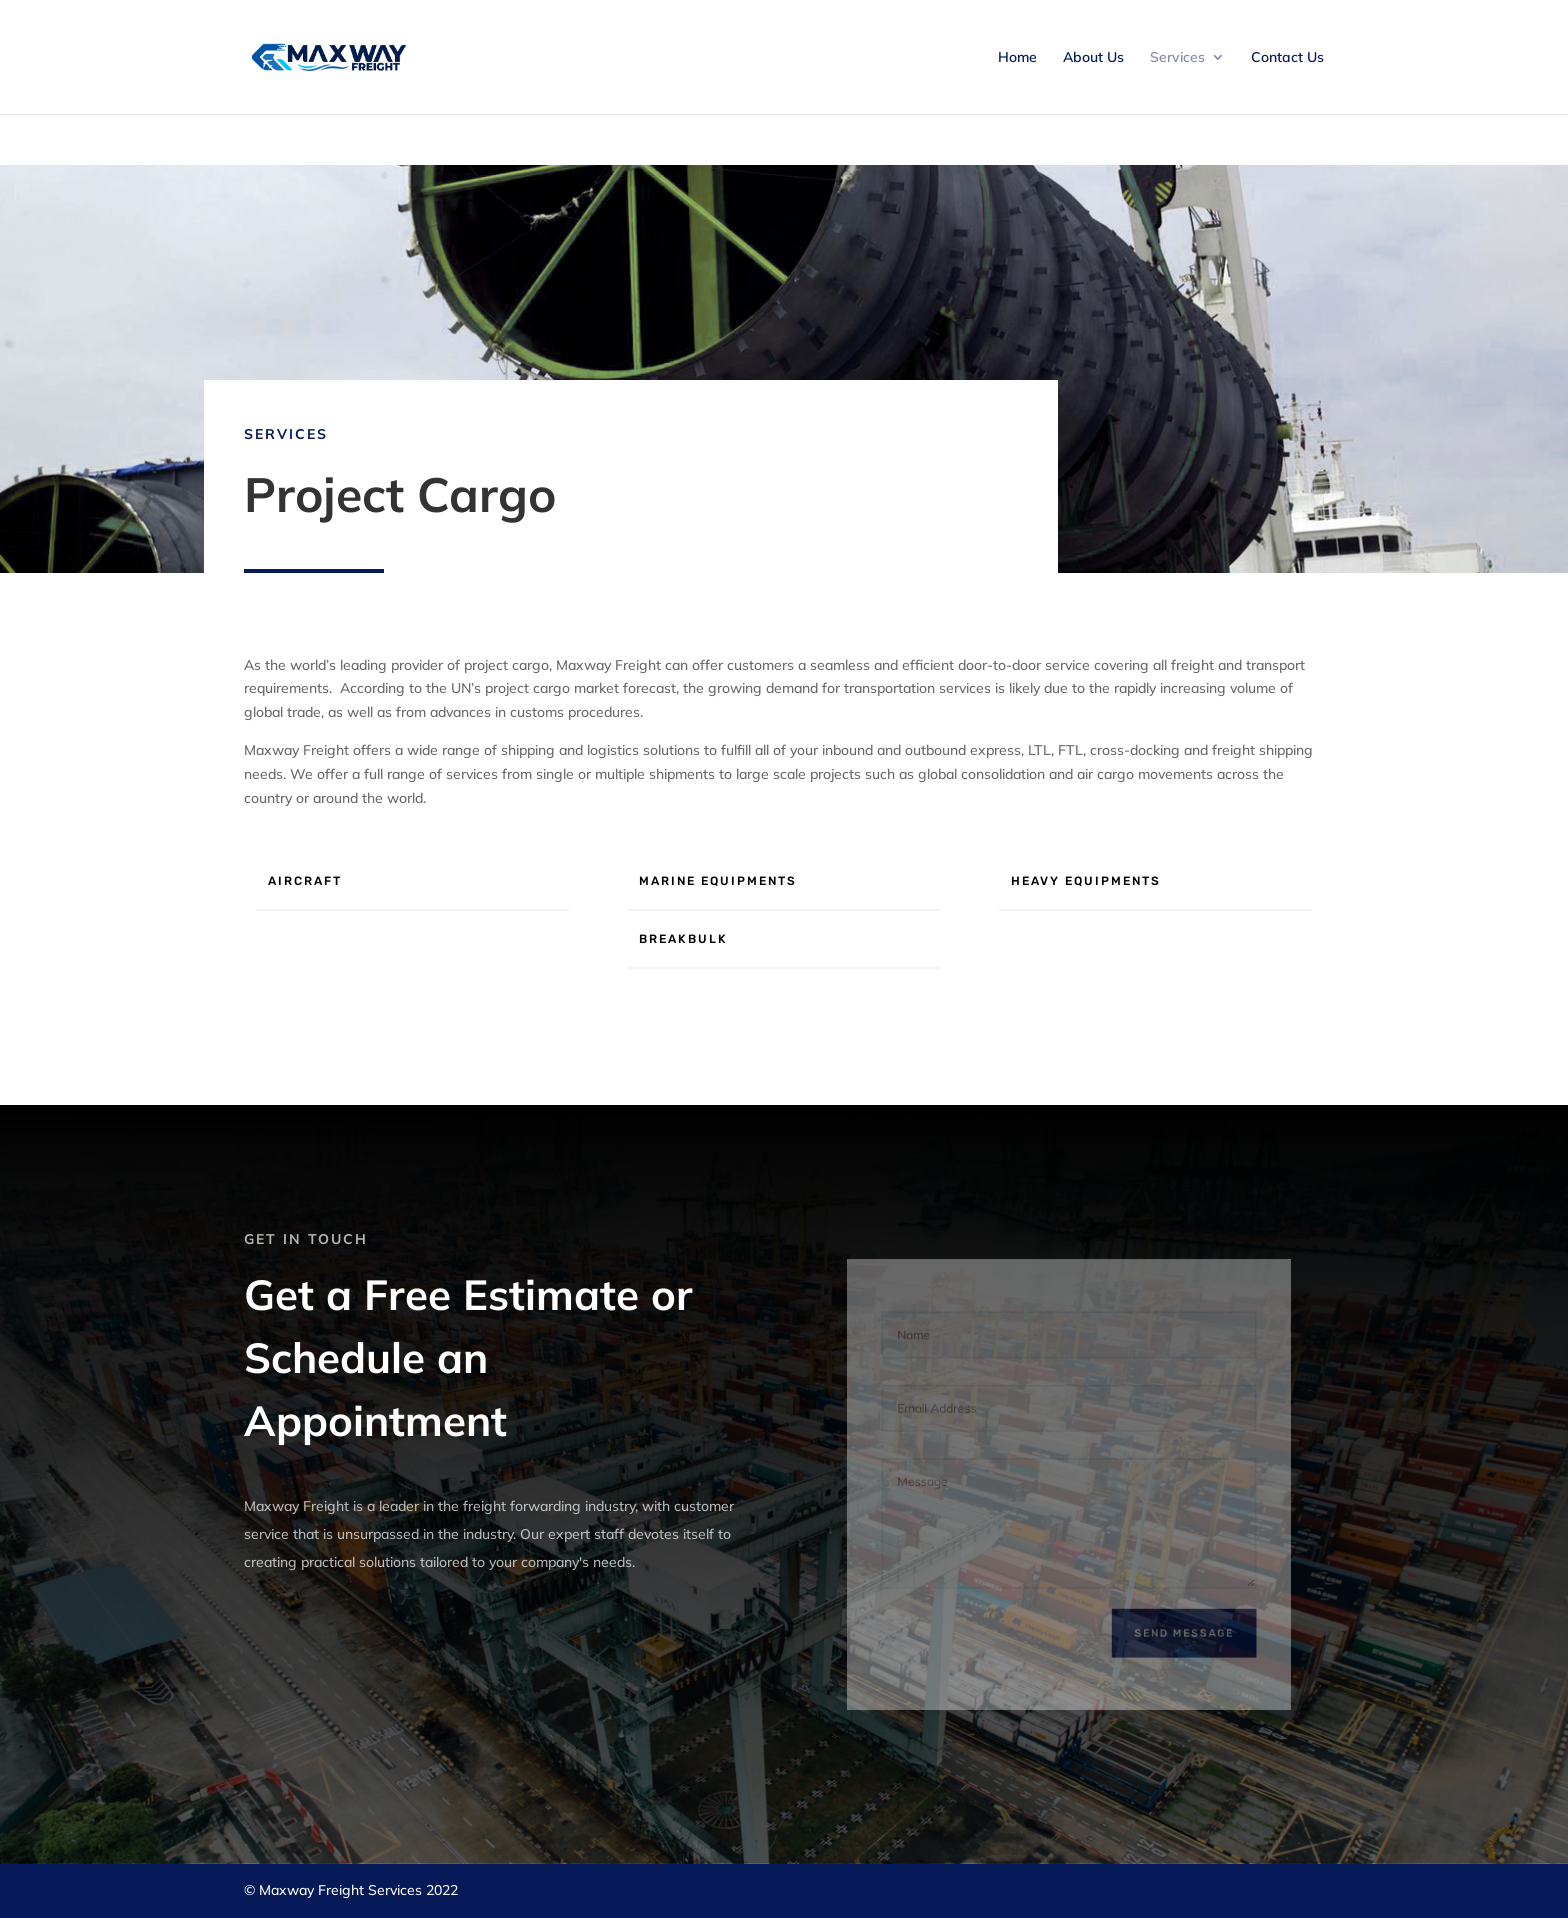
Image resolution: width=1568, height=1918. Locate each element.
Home (1017, 58)
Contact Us (1287, 58)
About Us (1093, 58)
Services (1177, 58)
